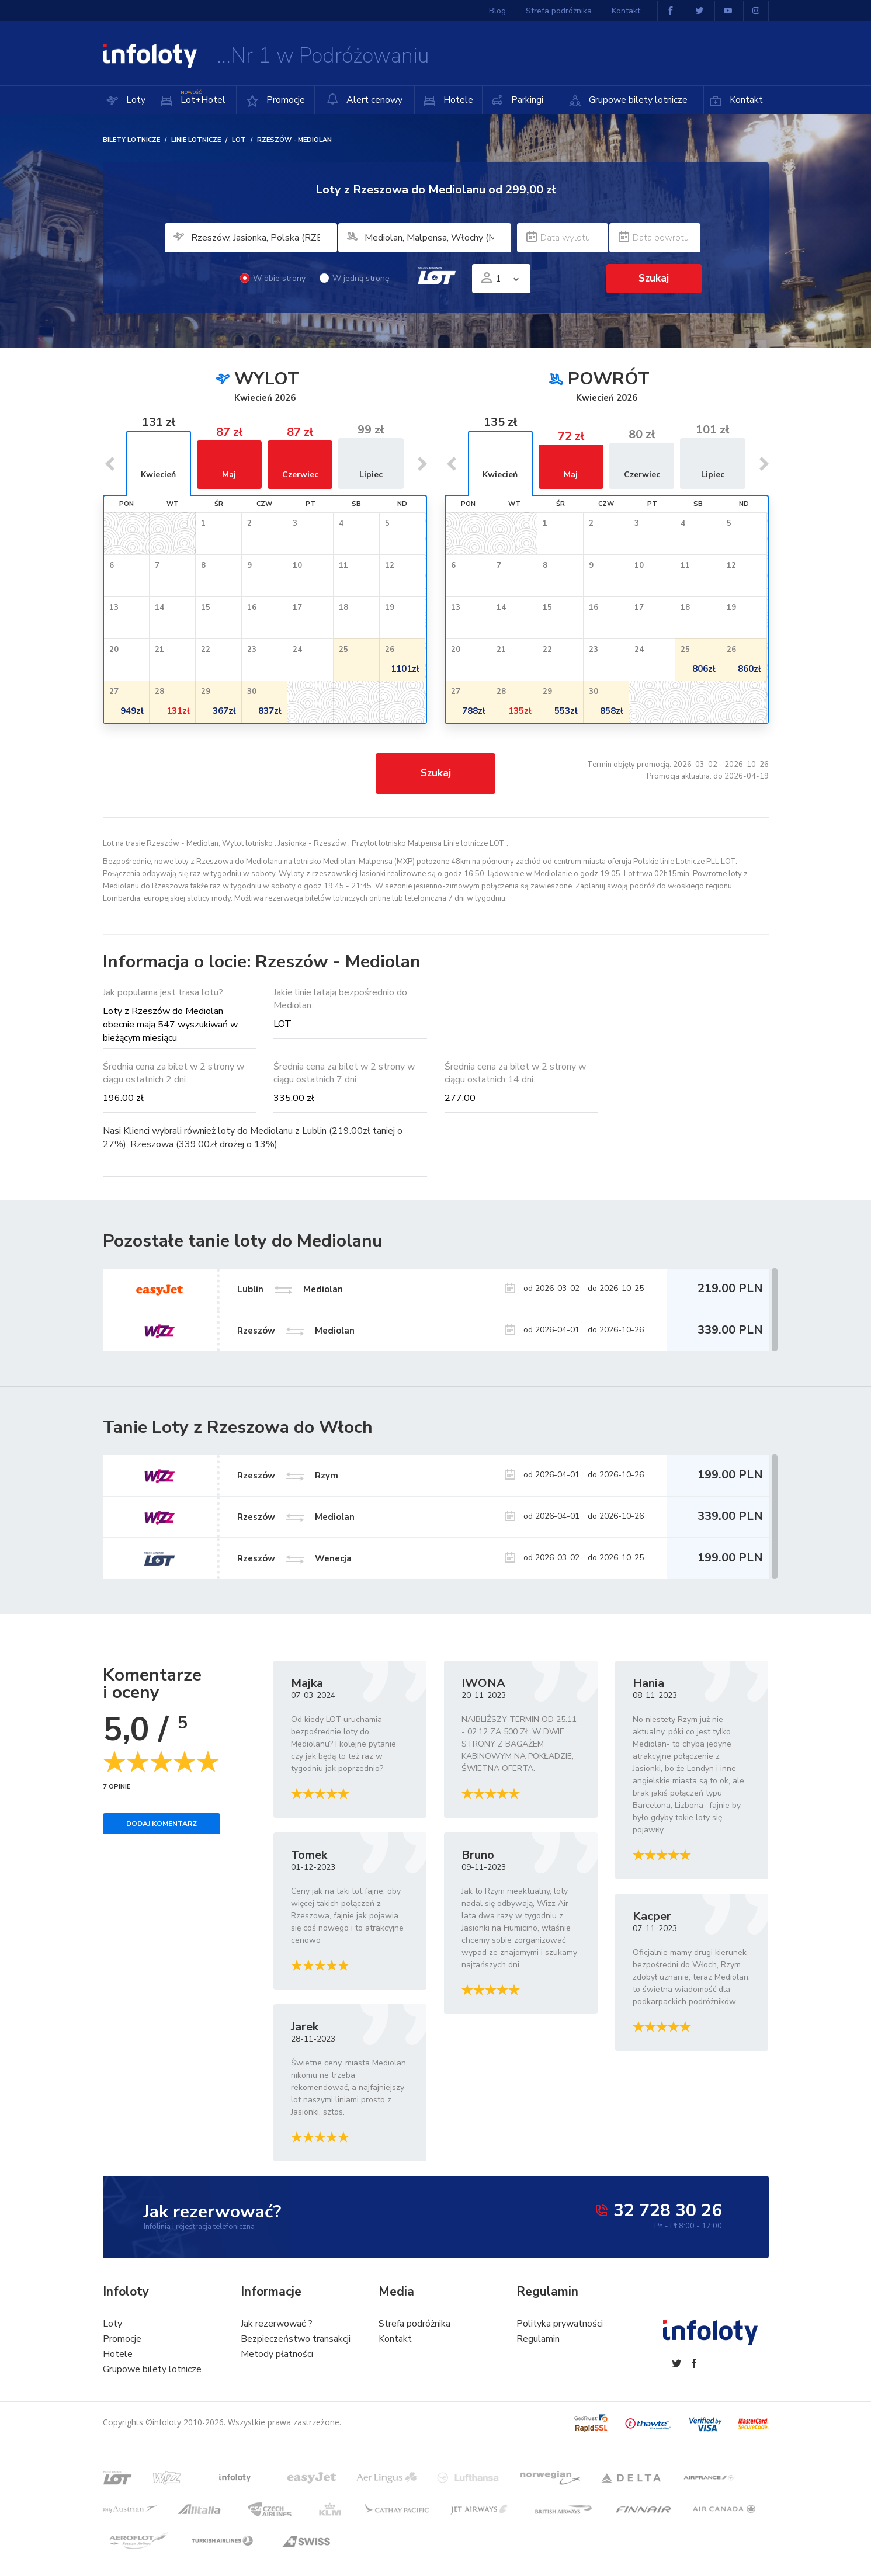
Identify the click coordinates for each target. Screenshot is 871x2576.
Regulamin (538, 2338)
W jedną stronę (354, 278)
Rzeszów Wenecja (294, 1558)
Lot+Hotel (201, 96)
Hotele (457, 99)
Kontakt (745, 99)
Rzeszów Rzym (287, 1475)
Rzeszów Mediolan (296, 1517)
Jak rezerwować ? (277, 2323)
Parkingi (526, 99)
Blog (497, 10)
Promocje (284, 99)
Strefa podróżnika (559, 10)
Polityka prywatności (559, 2323)
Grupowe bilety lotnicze (637, 99)
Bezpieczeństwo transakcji (296, 2338)
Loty (134, 99)
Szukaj (653, 278)
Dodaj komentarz (161, 1823)
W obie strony (273, 278)
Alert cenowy (364, 99)
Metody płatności (277, 2354)
